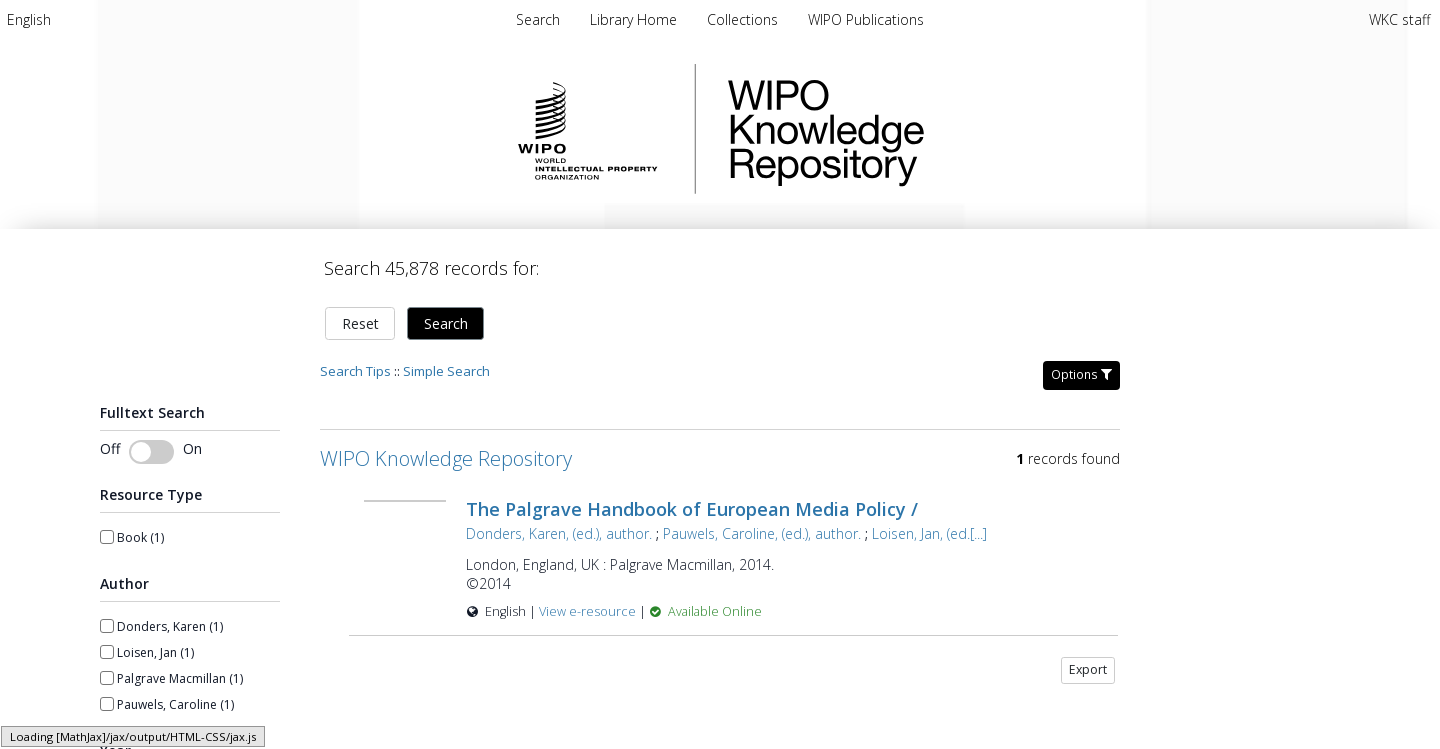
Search (446, 323)
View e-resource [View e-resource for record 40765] (589, 611)
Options (1081, 374)
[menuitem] (29, 19)
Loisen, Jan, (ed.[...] (929, 533)
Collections (744, 19)
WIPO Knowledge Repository (908, 129)
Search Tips (355, 371)
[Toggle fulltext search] (151, 452)
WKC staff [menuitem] (1399, 19)
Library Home (635, 19)
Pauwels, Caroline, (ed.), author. (762, 533)
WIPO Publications (866, 19)
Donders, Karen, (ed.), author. (559, 533)
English (29, 19)
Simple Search (446, 371)
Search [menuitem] (538, 19)
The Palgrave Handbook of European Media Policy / (692, 509)
